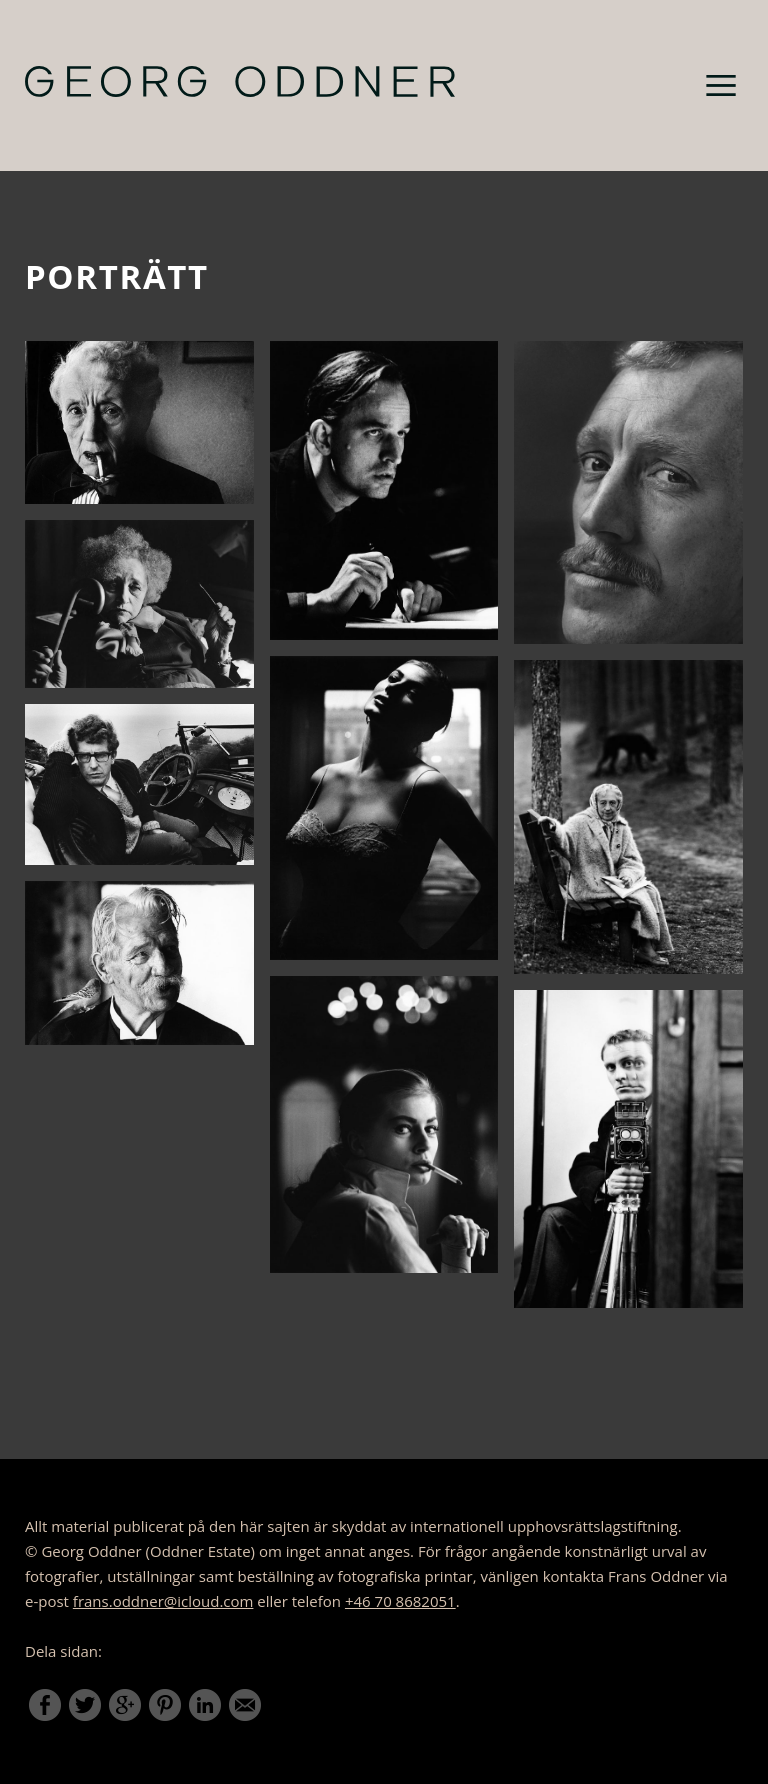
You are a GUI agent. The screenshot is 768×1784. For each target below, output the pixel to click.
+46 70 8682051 (400, 1601)
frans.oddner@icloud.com (163, 1601)
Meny (721, 85)
